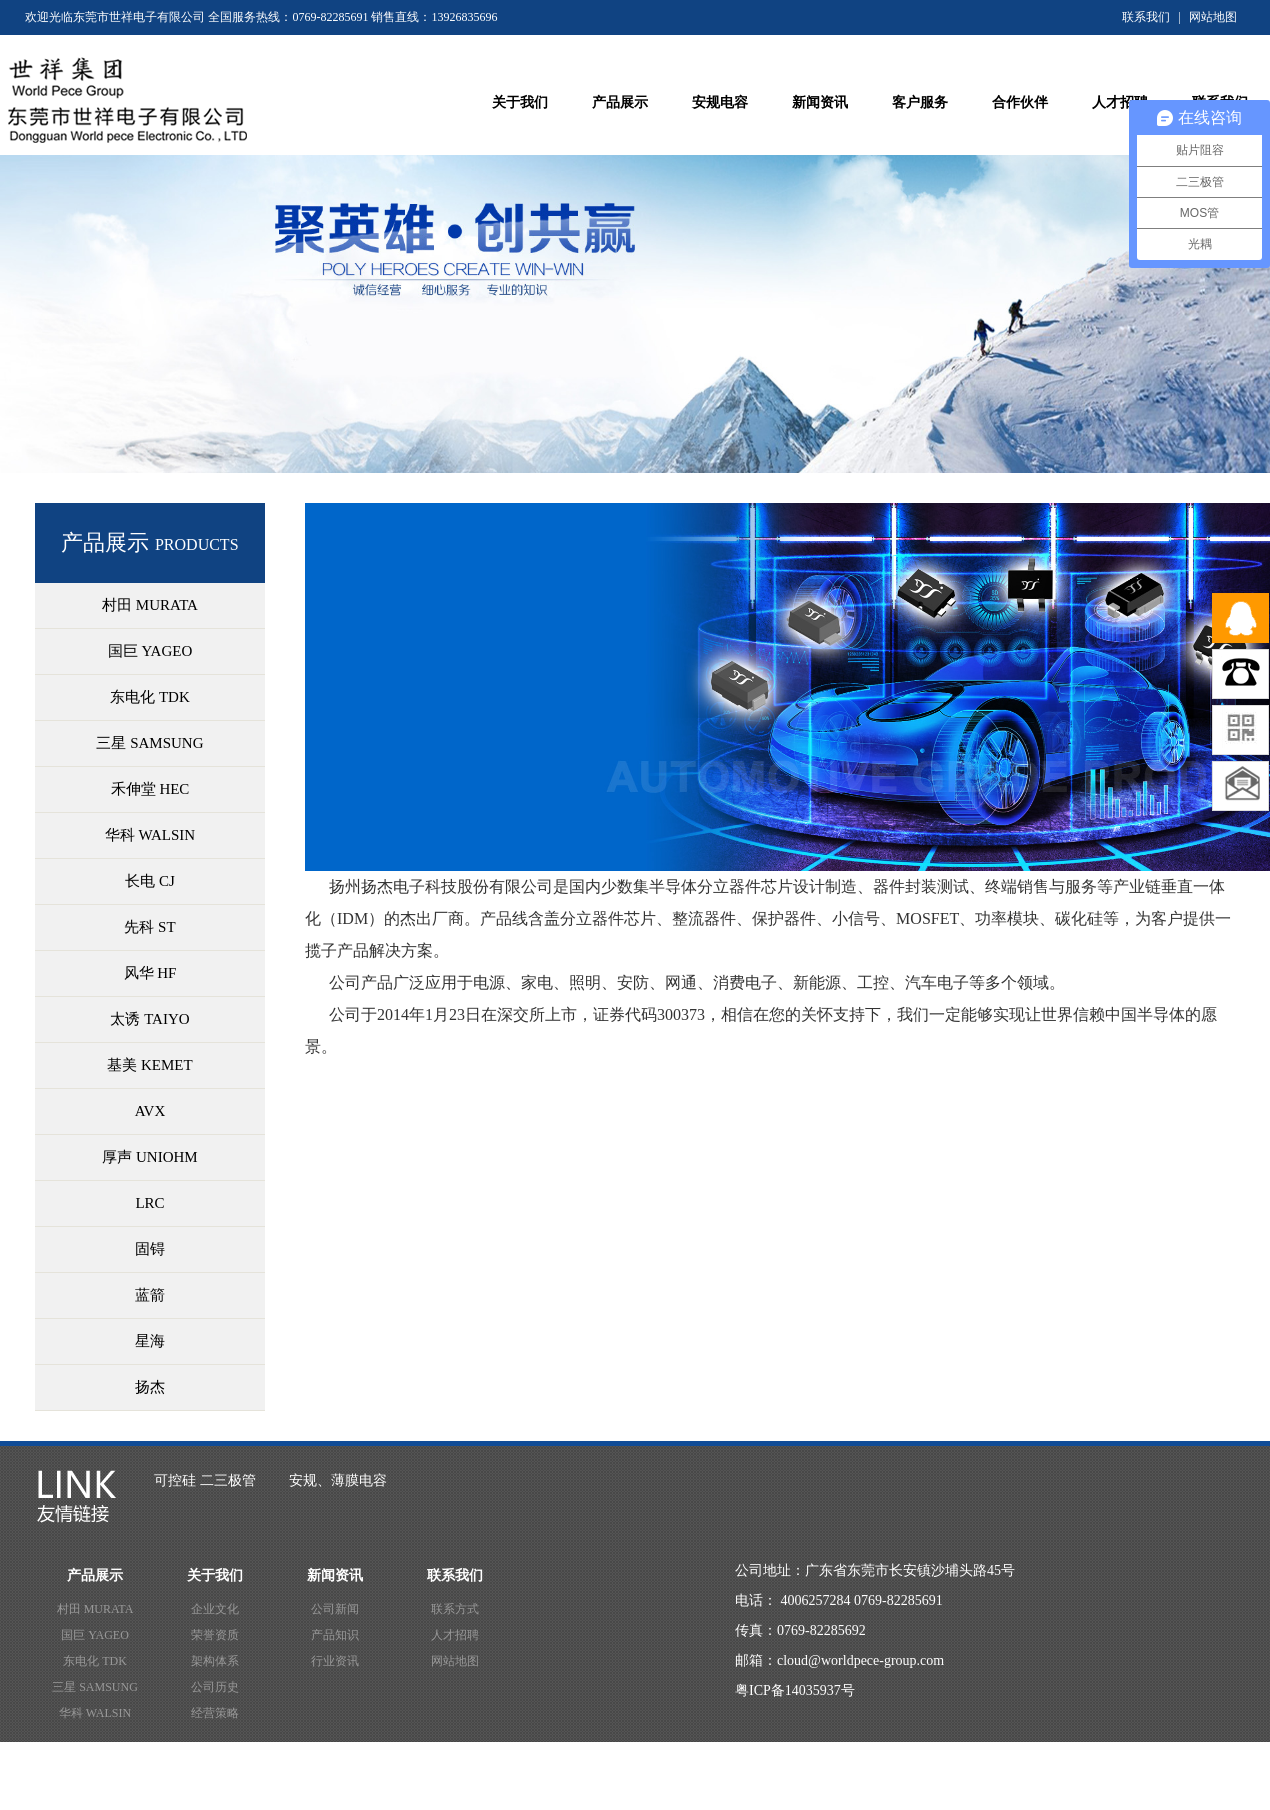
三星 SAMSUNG (95, 1687)
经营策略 (215, 1713)
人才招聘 (455, 1635)
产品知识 (335, 1635)
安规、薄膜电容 (338, 1480)
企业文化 (215, 1609)
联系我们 (1146, 17)
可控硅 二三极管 (205, 1480)
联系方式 (455, 1609)
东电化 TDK (95, 1661)
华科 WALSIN (95, 1713)
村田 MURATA (95, 1609)
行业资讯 (335, 1661)
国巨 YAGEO (95, 1635)
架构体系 (215, 1661)
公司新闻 (335, 1609)
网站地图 (1213, 17)
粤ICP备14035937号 (795, 1690)
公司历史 (215, 1687)
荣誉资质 (215, 1635)
